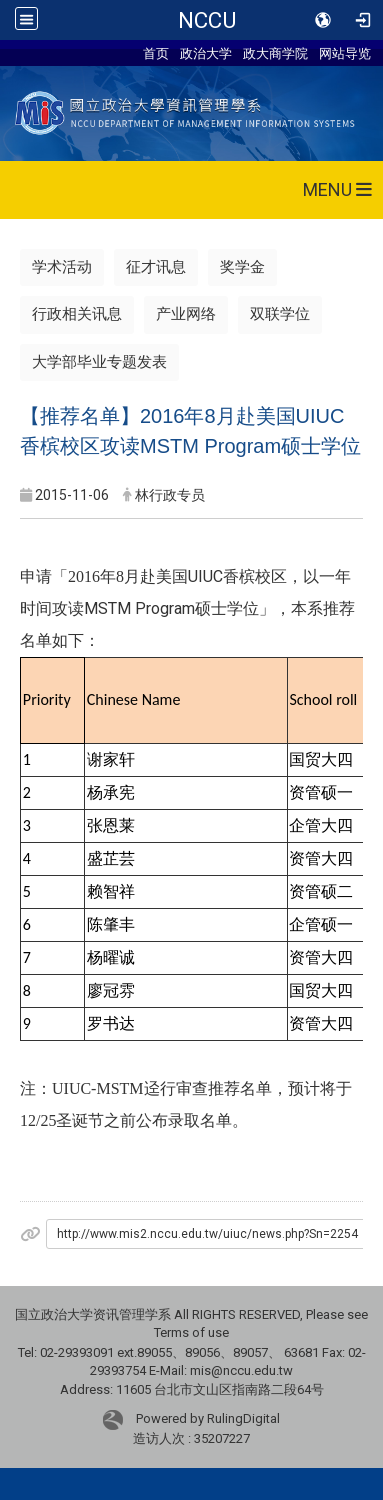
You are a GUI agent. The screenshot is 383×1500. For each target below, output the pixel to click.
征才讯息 (156, 267)
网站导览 (345, 53)
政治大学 (206, 53)
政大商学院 (275, 53)
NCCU (207, 20)
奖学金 (242, 267)
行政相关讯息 (77, 314)
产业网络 (186, 314)
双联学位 (280, 314)
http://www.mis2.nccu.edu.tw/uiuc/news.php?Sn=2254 (207, 1234)
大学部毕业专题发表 (99, 362)
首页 (156, 53)
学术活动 (62, 267)
